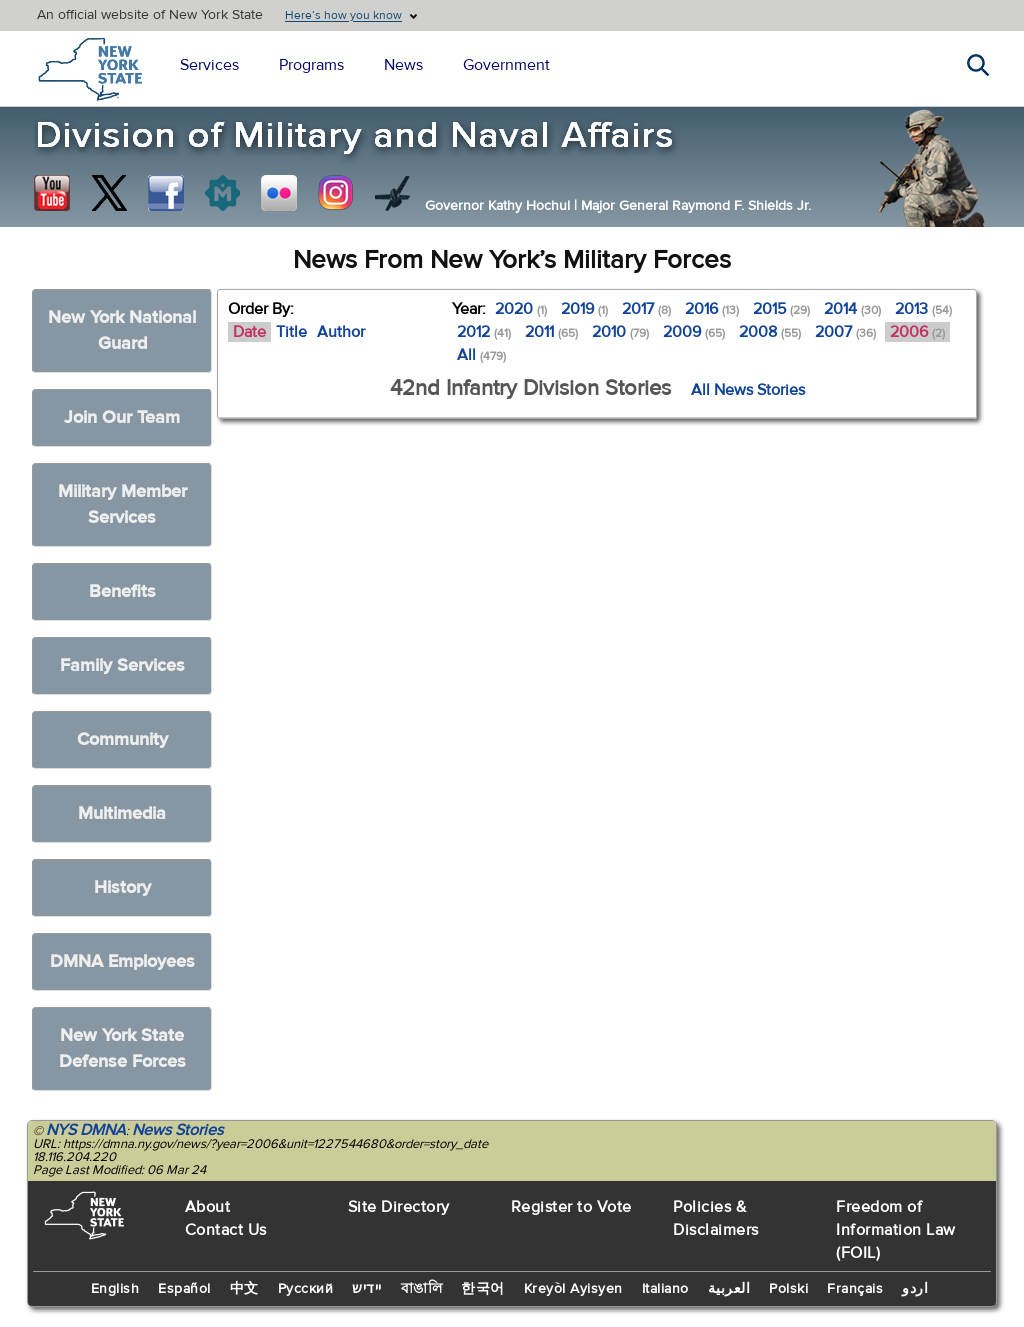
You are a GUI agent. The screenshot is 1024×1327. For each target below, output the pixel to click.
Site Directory (399, 1207)
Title (291, 332)
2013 (923, 309)
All (481, 355)
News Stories (177, 1130)
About (208, 1207)
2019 (584, 309)
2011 (551, 332)
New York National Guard (122, 330)
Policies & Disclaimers (716, 1218)
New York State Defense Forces (122, 1048)
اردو (915, 1289)
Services (209, 65)
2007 (845, 332)
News (403, 65)
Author (341, 332)
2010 (620, 332)
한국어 (483, 1289)
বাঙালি (422, 1289)
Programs (311, 65)
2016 (712, 309)
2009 (694, 332)
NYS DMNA (86, 1130)
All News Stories (748, 390)
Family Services (122, 665)
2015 (781, 309)
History (122, 887)
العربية (729, 1289)
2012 (484, 332)
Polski (788, 1289)
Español (184, 1289)
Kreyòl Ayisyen (573, 1289)
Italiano (665, 1289)
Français (855, 1289)
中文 (244, 1289)
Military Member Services (122, 504)
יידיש (367, 1289)
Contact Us (226, 1230)
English (115, 1289)
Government (506, 65)
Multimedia (122, 813)
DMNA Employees (122, 961)
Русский (306, 1289)
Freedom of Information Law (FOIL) (896, 1230)
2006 (917, 332)
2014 (852, 309)
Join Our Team (122, 417)
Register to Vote (571, 1207)
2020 (521, 309)
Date (249, 332)
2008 (770, 332)
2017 (646, 309)
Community (122, 739)
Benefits (122, 591)
